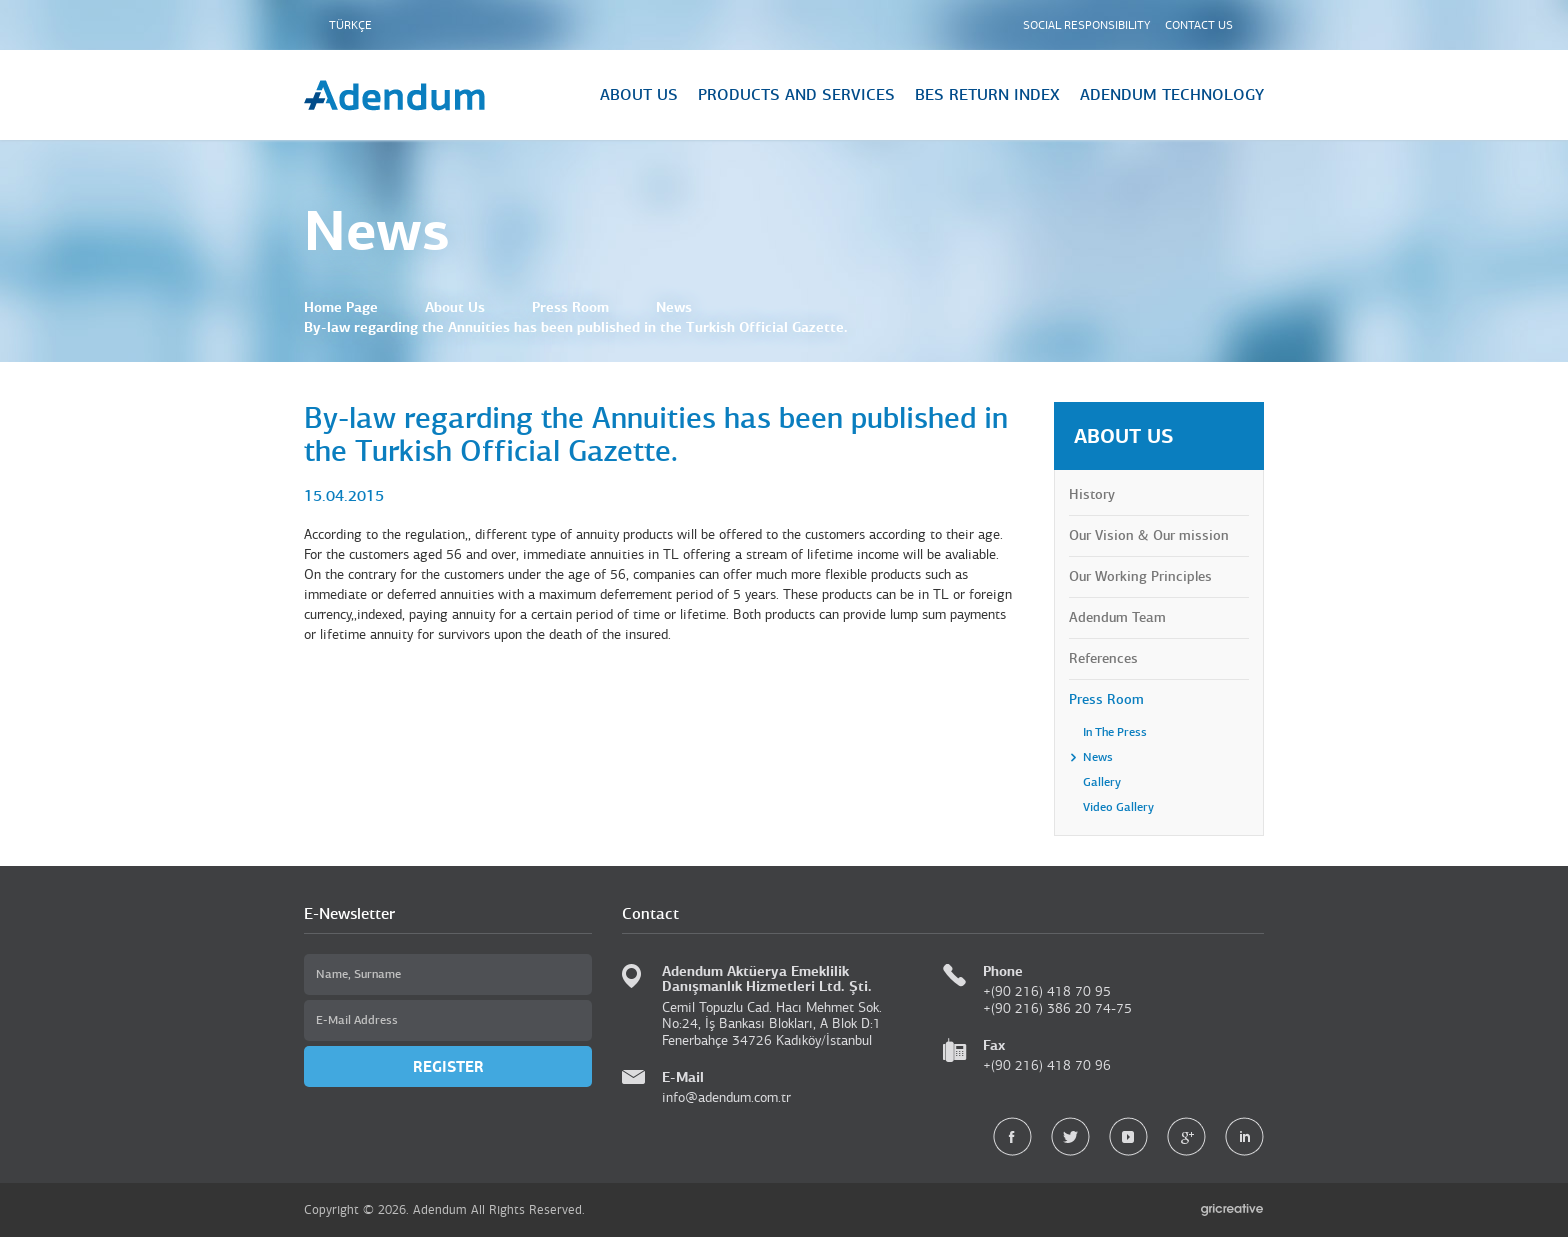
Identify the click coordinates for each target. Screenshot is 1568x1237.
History (1092, 494)
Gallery (1102, 782)
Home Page (341, 307)
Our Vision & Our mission (1149, 535)
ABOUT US (639, 95)
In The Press (1115, 732)
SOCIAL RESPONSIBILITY (1086, 25)
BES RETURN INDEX (987, 95)
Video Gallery (1118, 807)
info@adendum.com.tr (726, 1097)
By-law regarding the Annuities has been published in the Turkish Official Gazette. (576, 327)
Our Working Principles (1140, 576)
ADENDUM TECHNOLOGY (1172, 95)
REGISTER (448, 1066)
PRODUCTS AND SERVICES (796, 95)
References (1103, 658)
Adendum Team (1117, 617)
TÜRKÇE (350, 25)
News (674, 307)
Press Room (570, 307)
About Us (455, 307)
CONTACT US (1199, 25)
